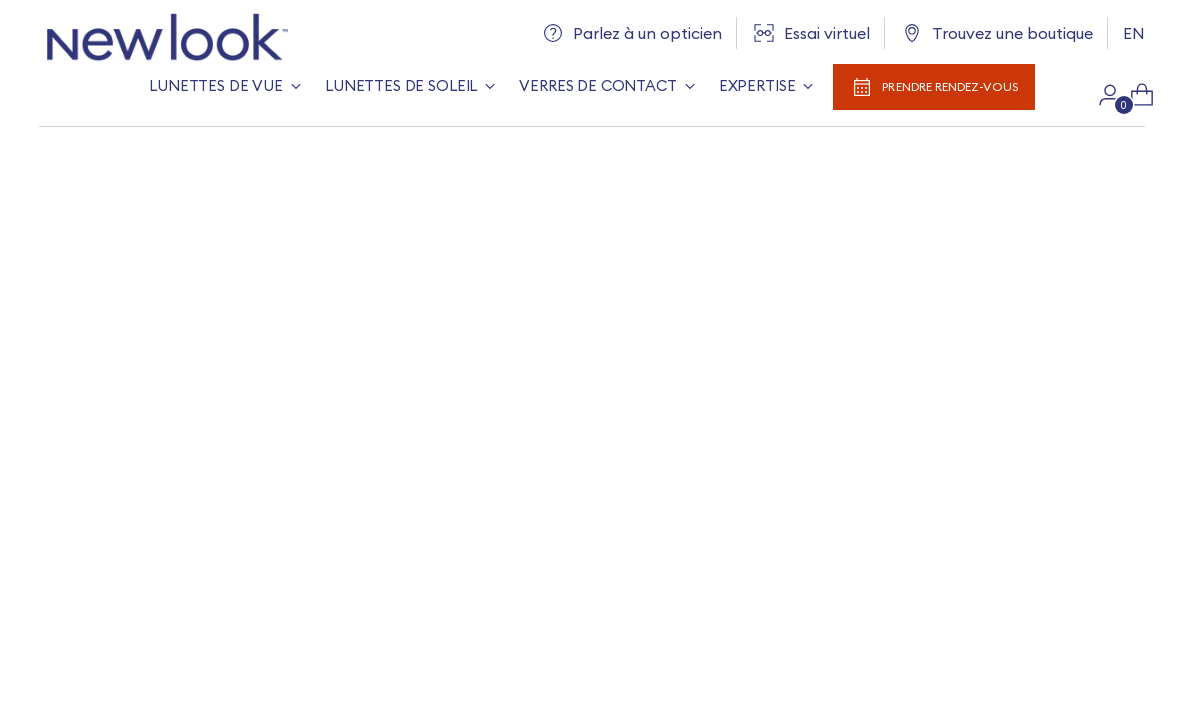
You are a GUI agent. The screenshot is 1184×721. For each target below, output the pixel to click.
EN (1134, 33)
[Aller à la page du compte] (1102, 95)
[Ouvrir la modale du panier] (1134, 95)
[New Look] (164, 37)
